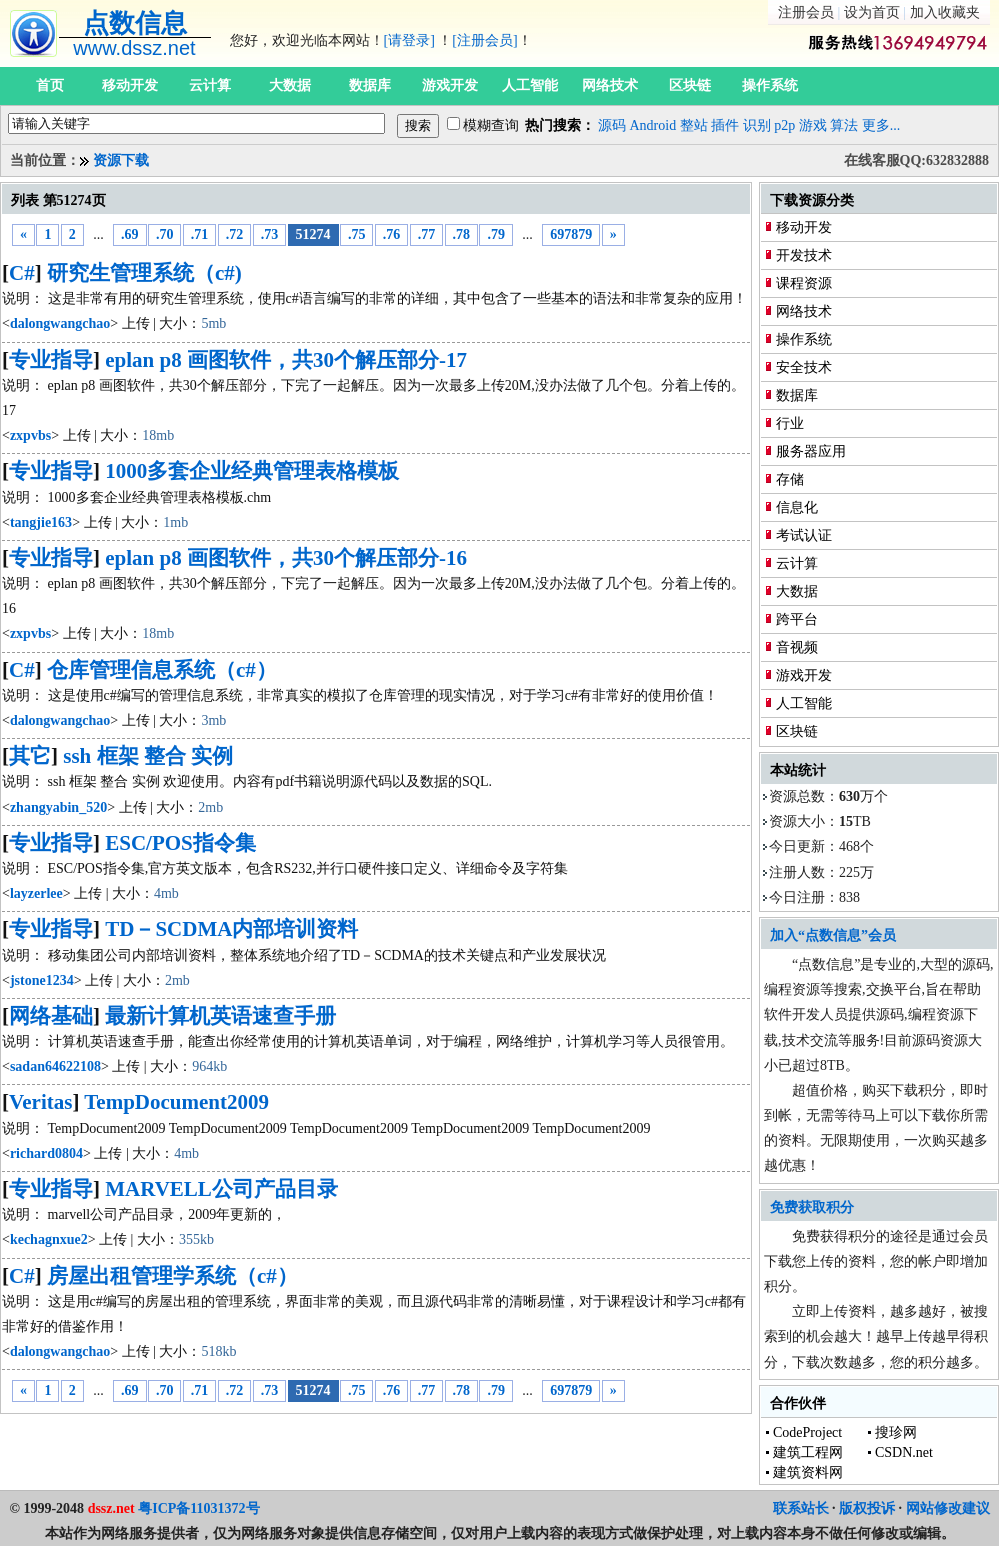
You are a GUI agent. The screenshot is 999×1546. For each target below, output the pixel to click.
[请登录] (409, 40)
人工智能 (530, 85)
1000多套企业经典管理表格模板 (252, 471)
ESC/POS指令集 (180, 843)
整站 (694, 125)
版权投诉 (867, 1508)
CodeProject (807, 1432)
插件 (725, 125)
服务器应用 (811, 451)
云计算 (210, 85)
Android (653, 125)
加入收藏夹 (945, 12)
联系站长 (801, 1508)
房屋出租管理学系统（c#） (172, 1276)
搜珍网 (896, 1432)
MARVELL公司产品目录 (221, 1189)
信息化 (797, 507)
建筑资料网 (808, 1472)
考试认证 (804, 535)
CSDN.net (904, 1452)
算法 (844, 125)
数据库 (370, 85)
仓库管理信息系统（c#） (162, 670)
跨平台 (797, 619)
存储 (790, 479)
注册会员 (806, 12)
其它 (30, 756)
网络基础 (51, 1016)
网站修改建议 (948, 1508)
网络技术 (610, 85)
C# (22, 273)
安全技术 (804, 367)
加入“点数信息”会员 (833, 935)
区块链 (690, 85)
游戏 (813, 125)
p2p (784, 125)
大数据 (290, 85)
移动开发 (130, 85)
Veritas (40, 1102)
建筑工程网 (808, 1452)
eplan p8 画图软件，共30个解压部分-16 (286, 558)
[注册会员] (484, 40)
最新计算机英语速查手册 (220, 1016)
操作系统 (770, 85)
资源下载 (121, 160)
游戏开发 (450, 85)
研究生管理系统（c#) (144, 273)
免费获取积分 (812, 1207)
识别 (757, 125)
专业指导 (51, 360)
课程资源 (804, 283)
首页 (50, 85)
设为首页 (872, 12)
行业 (790, 423)
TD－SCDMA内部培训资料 (231, 929)
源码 (612, 125)
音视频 (797, 647)
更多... (881, 125)
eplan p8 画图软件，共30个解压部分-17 (286, 360)
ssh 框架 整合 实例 (148, 756)
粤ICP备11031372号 (198, 1508)
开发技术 (804, 255)
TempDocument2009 (176, 1102)
